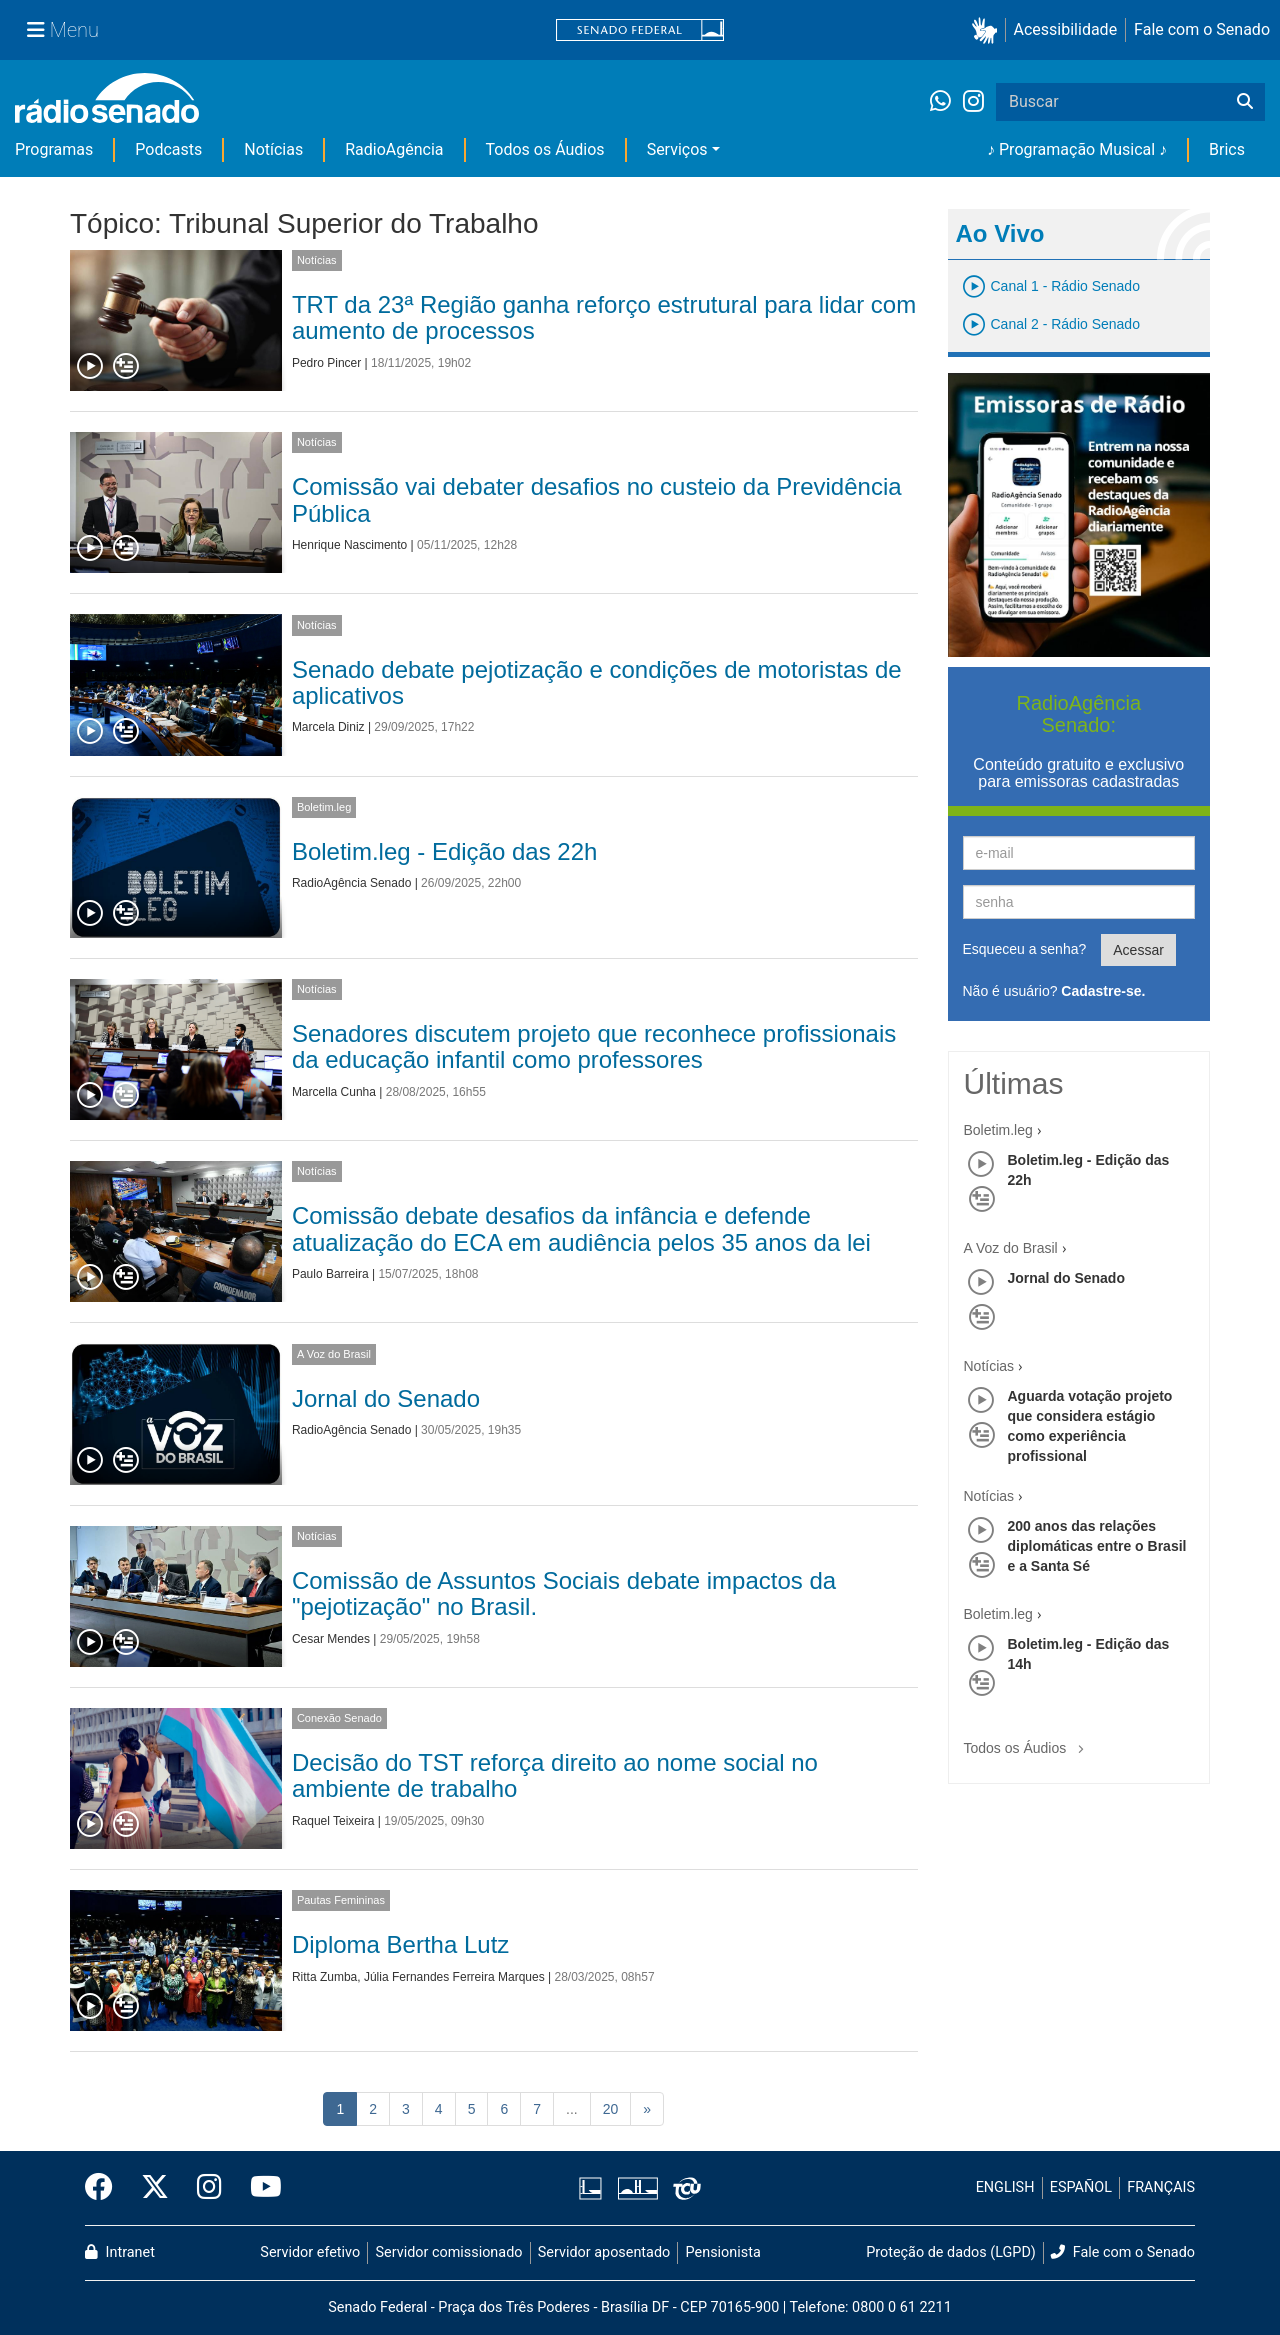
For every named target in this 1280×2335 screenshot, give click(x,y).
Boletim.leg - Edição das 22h (445, 851)
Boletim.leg (324, 807)
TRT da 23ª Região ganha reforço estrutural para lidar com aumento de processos (604, 317)
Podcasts (168, 149)
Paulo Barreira (330, 1274)
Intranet (120, 2252)
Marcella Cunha (334, 1092)
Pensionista (723, 2252)
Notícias (273, 149)
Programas (54, 149)
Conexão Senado (339, 1718)
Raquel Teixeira (333, 1821)
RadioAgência (394, 149)
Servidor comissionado (449, 2252)
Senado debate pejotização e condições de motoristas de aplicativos (597, 682)
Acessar (1138, 950)
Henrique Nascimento (349, 545)
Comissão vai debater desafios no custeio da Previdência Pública (597, 499)
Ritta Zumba (324, 1977)
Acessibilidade (1066, 29)
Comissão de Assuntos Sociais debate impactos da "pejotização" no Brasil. (564, 1593)
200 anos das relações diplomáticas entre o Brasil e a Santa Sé (1097, 1546)
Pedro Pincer (326, 363)
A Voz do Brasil (334, 1354)
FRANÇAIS (1161, 2187)
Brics (1227, 149)
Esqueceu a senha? (1025, 949)
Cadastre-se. (1103, 991)
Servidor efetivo (310, 2252)
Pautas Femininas (341, 1900)
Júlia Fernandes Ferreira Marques (454, 1977)
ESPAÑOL (1081, 2187)
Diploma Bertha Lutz (400, 1944)
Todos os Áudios (545, 149)
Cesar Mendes (331, 1639)
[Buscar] (1245, 102)
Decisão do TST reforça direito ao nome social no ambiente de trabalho (555, 1775)
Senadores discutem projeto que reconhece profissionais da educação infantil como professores (594, 1046)
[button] (988, 30)
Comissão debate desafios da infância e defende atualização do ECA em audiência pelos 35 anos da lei (581, 1228)
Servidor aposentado (604, 2252)
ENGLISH (1005, 2187)
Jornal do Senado (386, 1398)
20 (611, 2109)
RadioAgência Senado (351, 883)
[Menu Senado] (63, 30)
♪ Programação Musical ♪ (1077, 149)
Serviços (677, 149)
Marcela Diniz (328, 727)
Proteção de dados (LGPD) (951, 2252)
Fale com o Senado (1202, 29)
